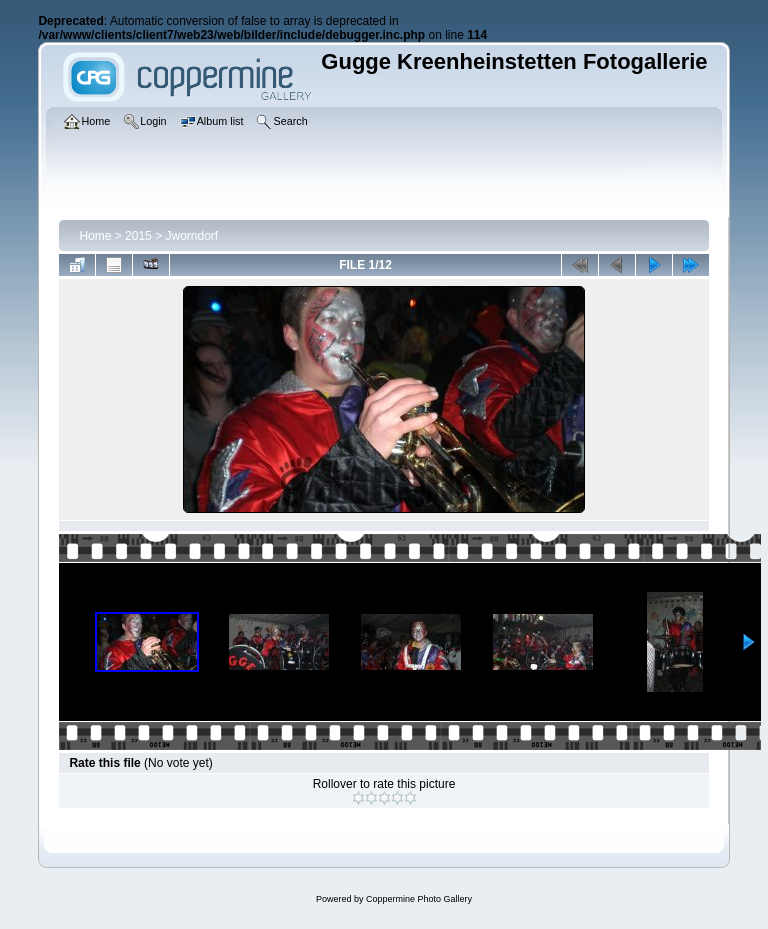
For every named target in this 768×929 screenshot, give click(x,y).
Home (95, 236)
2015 (138, 236)
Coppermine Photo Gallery (419, 899)
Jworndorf (191, 236)
